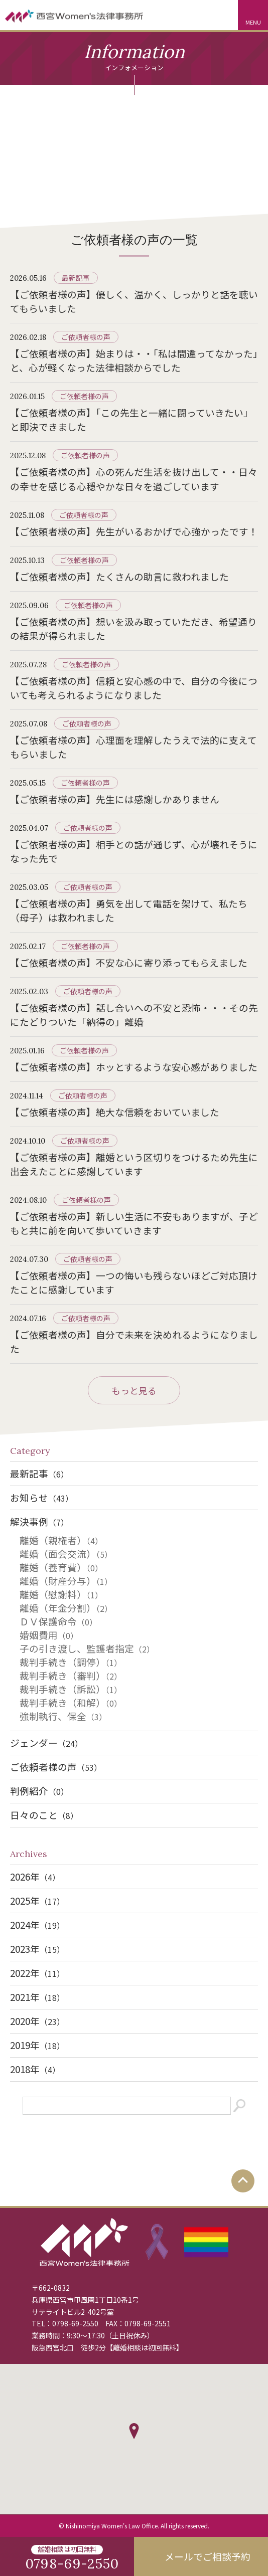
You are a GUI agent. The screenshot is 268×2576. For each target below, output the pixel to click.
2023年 (37, 1948)
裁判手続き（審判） (71, 1675)
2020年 (37, 2021)
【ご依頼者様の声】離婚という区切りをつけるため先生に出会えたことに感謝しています (134, 1164)
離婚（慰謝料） (61, 1594)
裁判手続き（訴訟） (71, 1689)
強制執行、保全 (63, 1716)
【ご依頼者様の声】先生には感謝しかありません (114, 799)
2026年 (35, 1876)
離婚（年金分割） (66, 1607)
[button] (134, 2431)
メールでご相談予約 (207, 2556)
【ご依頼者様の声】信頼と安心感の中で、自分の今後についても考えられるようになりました (133, 687)
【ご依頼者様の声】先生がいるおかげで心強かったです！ (134, 531)
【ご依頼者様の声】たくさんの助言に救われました (119, 576)
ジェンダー (46, 1742)
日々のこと (44, 1814)
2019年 (37, 2045)
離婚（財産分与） (66, 1580)
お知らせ (41, 1497)
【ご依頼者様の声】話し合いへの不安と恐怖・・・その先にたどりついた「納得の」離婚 (134, 1014)
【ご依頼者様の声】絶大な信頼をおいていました (114, 1112)
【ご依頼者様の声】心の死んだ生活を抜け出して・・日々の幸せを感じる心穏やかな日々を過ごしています (133, 478)
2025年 (37, 1900)
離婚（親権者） (61, 1540)
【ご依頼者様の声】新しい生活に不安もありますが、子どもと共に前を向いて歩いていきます (134, 1223)
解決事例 (39, 1521)
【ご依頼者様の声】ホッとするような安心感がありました (133, 1066)
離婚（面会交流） (66, 1553)
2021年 (37, 1996)
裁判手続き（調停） (71, 1662)
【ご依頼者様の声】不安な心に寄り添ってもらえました (128, 962)
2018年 (35, 2069)
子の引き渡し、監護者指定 (87, 1648)
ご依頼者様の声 (85, 337)
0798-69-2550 (75, 2323)
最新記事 (76, 278)
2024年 (37, 1924)
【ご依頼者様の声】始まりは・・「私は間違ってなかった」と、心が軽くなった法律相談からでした (134, 360)
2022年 (37, 1972)
